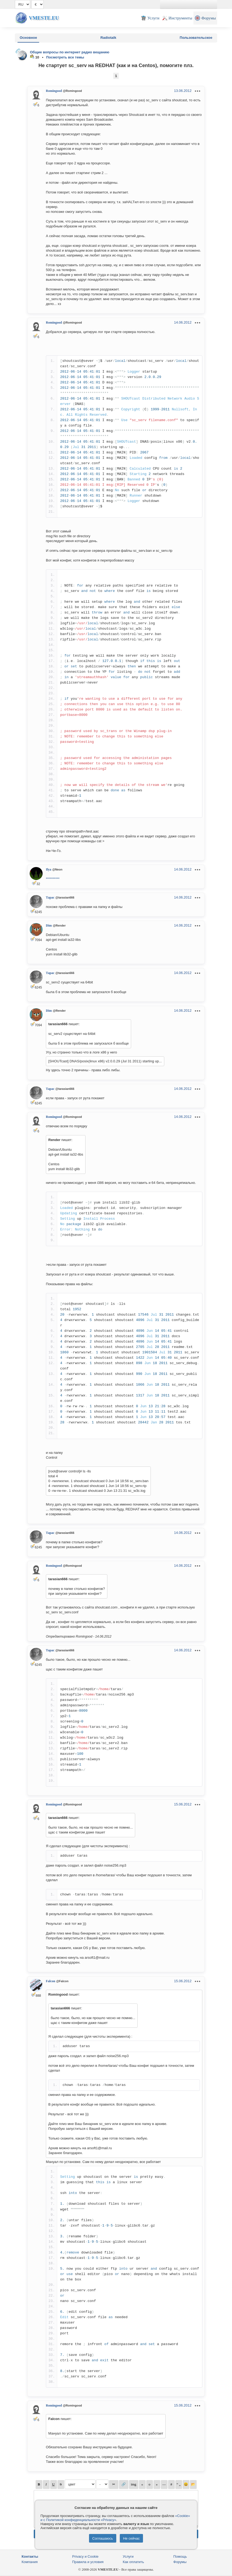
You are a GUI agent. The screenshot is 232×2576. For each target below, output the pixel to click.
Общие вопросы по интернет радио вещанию (69, 52)
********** (53, 879)
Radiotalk (108, 38)
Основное (28, 38)
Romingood (54, 91)
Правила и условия (88, 2562)
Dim (49, 925)
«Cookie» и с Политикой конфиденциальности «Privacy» (115, 2518)
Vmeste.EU (44, 18)
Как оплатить (133, 2562)
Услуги (128, 2556)
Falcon (50, 1981)
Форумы (180, 2562)
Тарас (50, 897)
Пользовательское (196, 38)
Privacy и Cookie (85, 2556)
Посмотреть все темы (65, 57)
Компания (30, 2562)
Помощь (180, 2556)
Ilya (48, 869)
